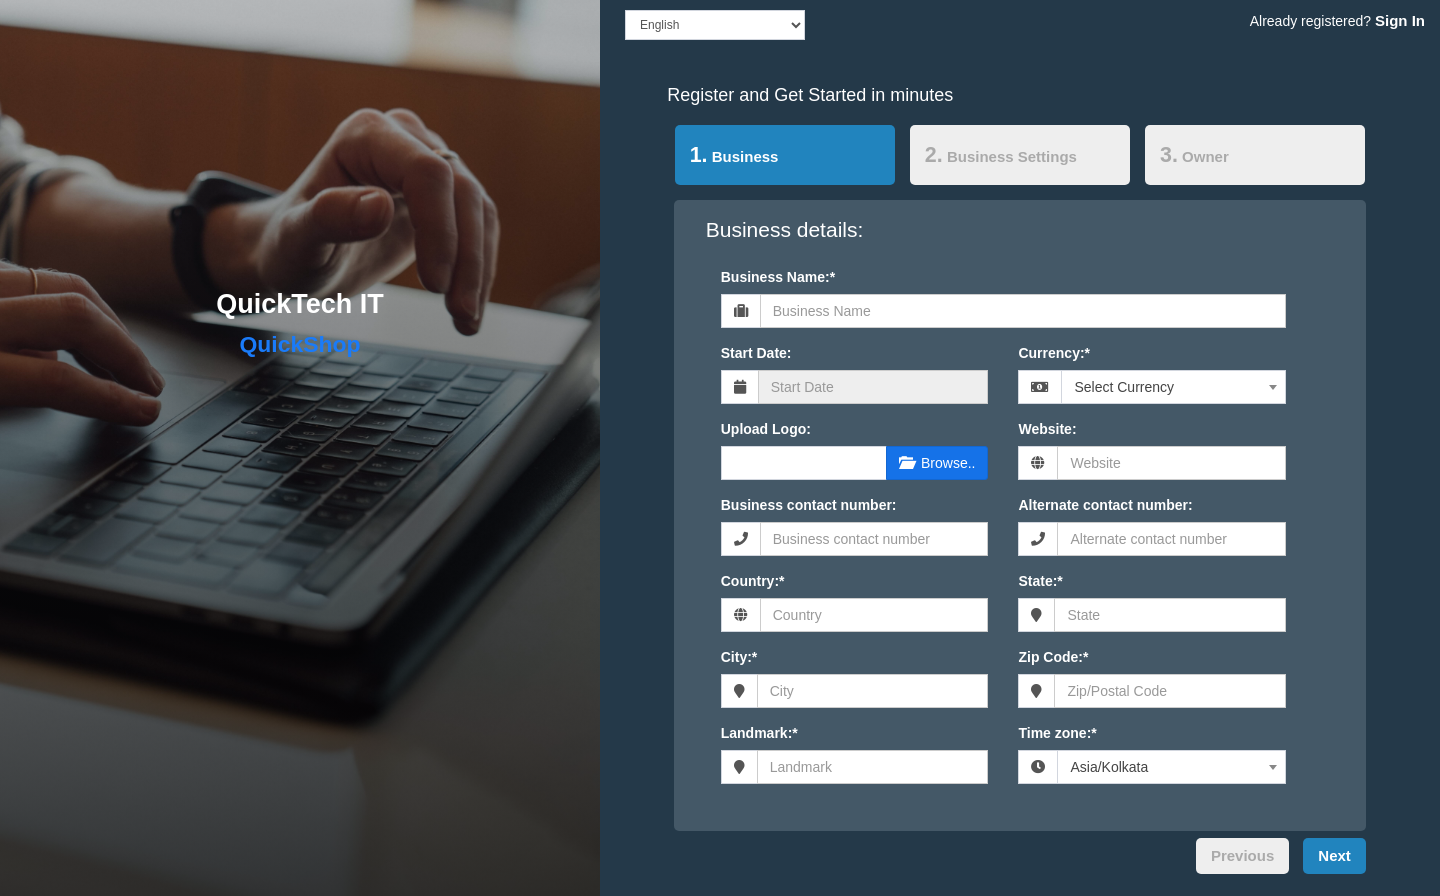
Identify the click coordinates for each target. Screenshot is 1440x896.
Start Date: (756, 353)
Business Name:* (778, 277)
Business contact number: (809, 505)
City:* (739, 657)
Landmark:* (759, 733)
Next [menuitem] (1334, 855)
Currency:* (1054, 353)
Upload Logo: (766, 429)
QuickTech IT (300, 304)
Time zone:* (1057, 733)
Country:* (753, 581)
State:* (1040, 581)
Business (727, 153)
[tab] (784, 159)
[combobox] (1173, 387)
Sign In (1400, 20)
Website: (1047, 429)
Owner (1194, 155)
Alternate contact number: (1105, 505)
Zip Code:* (1053, 657)
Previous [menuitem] (1242, 855)
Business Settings (1001, 155)
